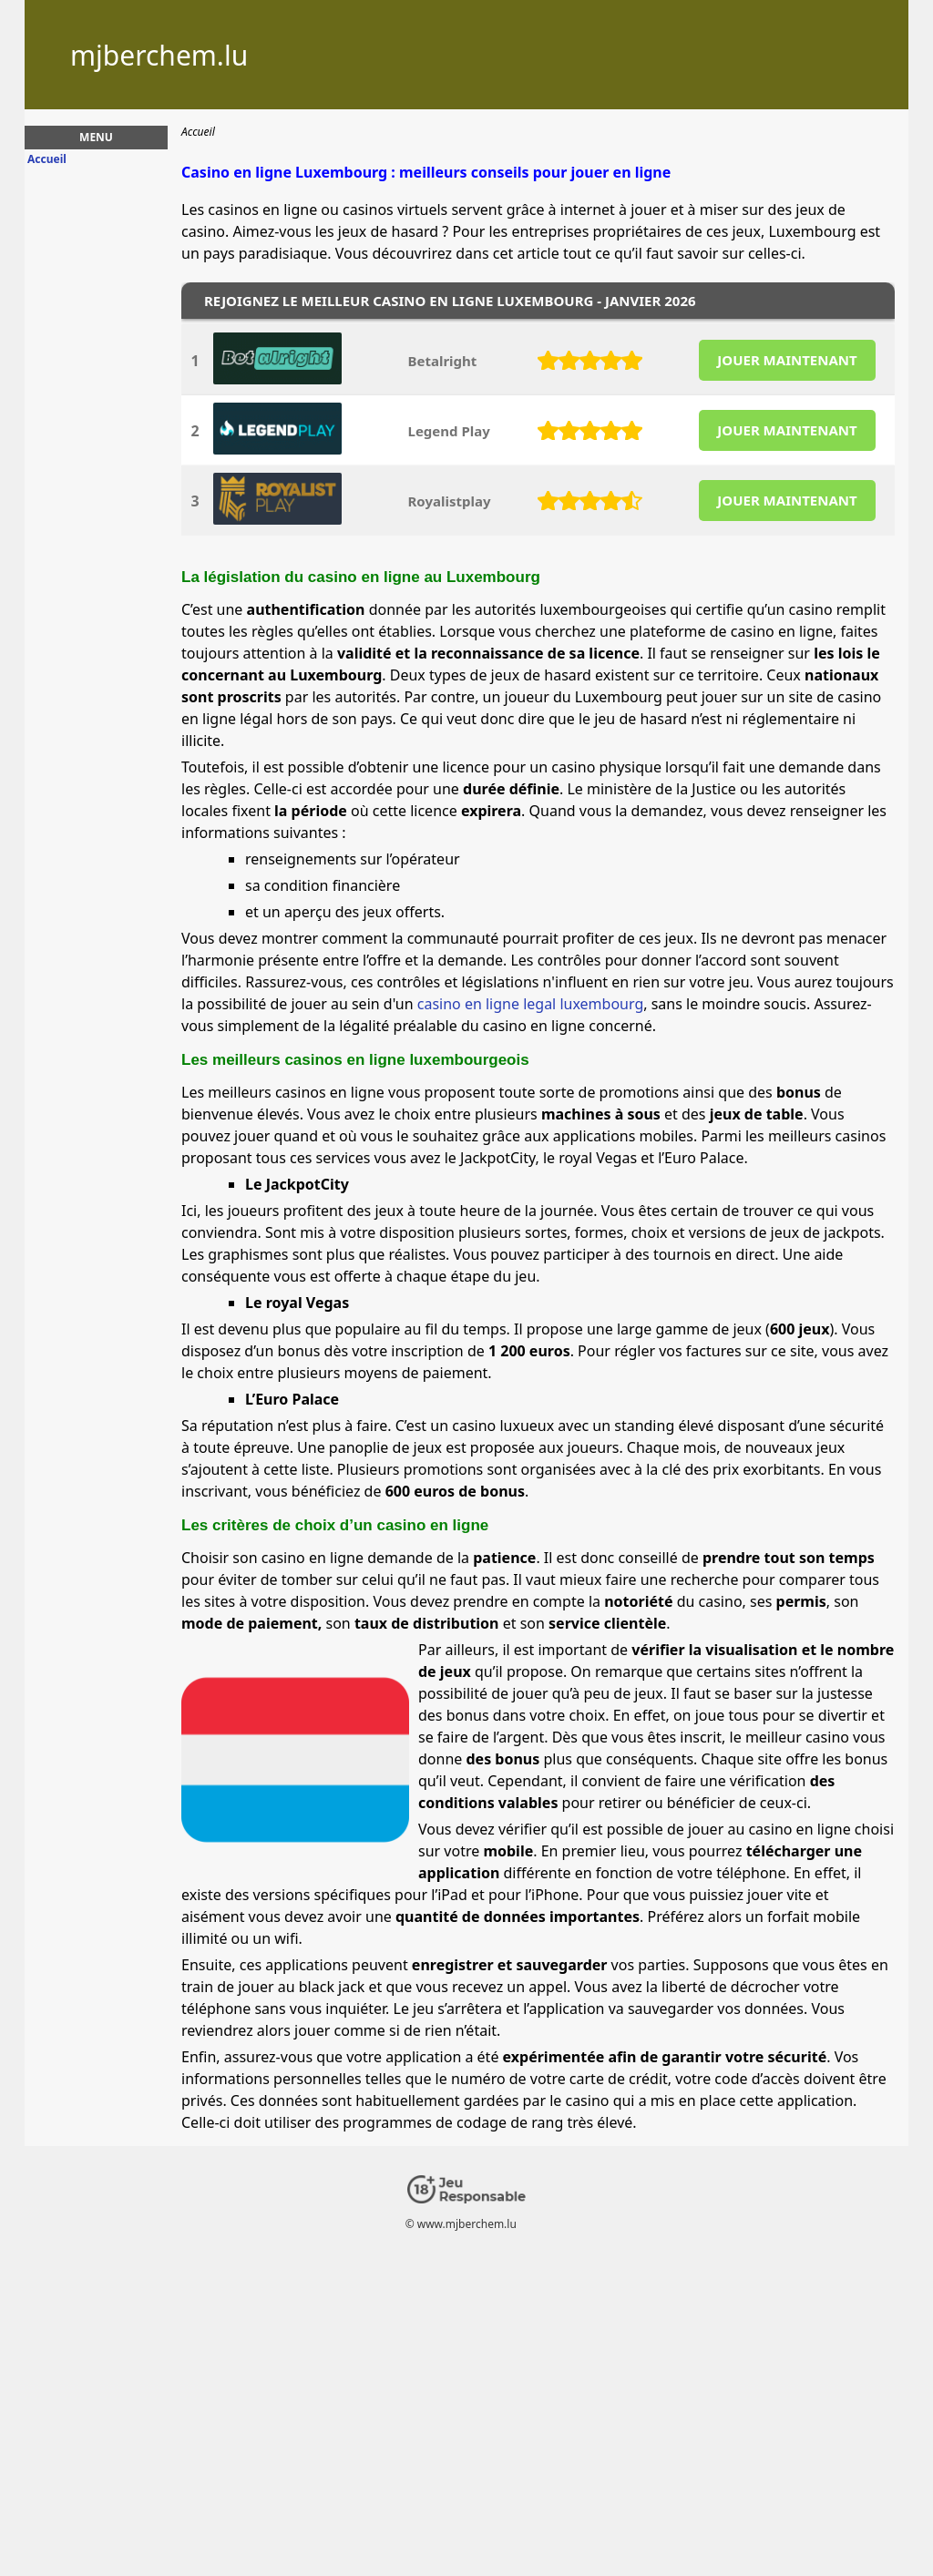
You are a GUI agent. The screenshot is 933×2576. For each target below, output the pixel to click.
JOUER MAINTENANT (786, 360)
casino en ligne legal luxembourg (530, 1004)
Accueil (47, 159)
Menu (96, 137)
